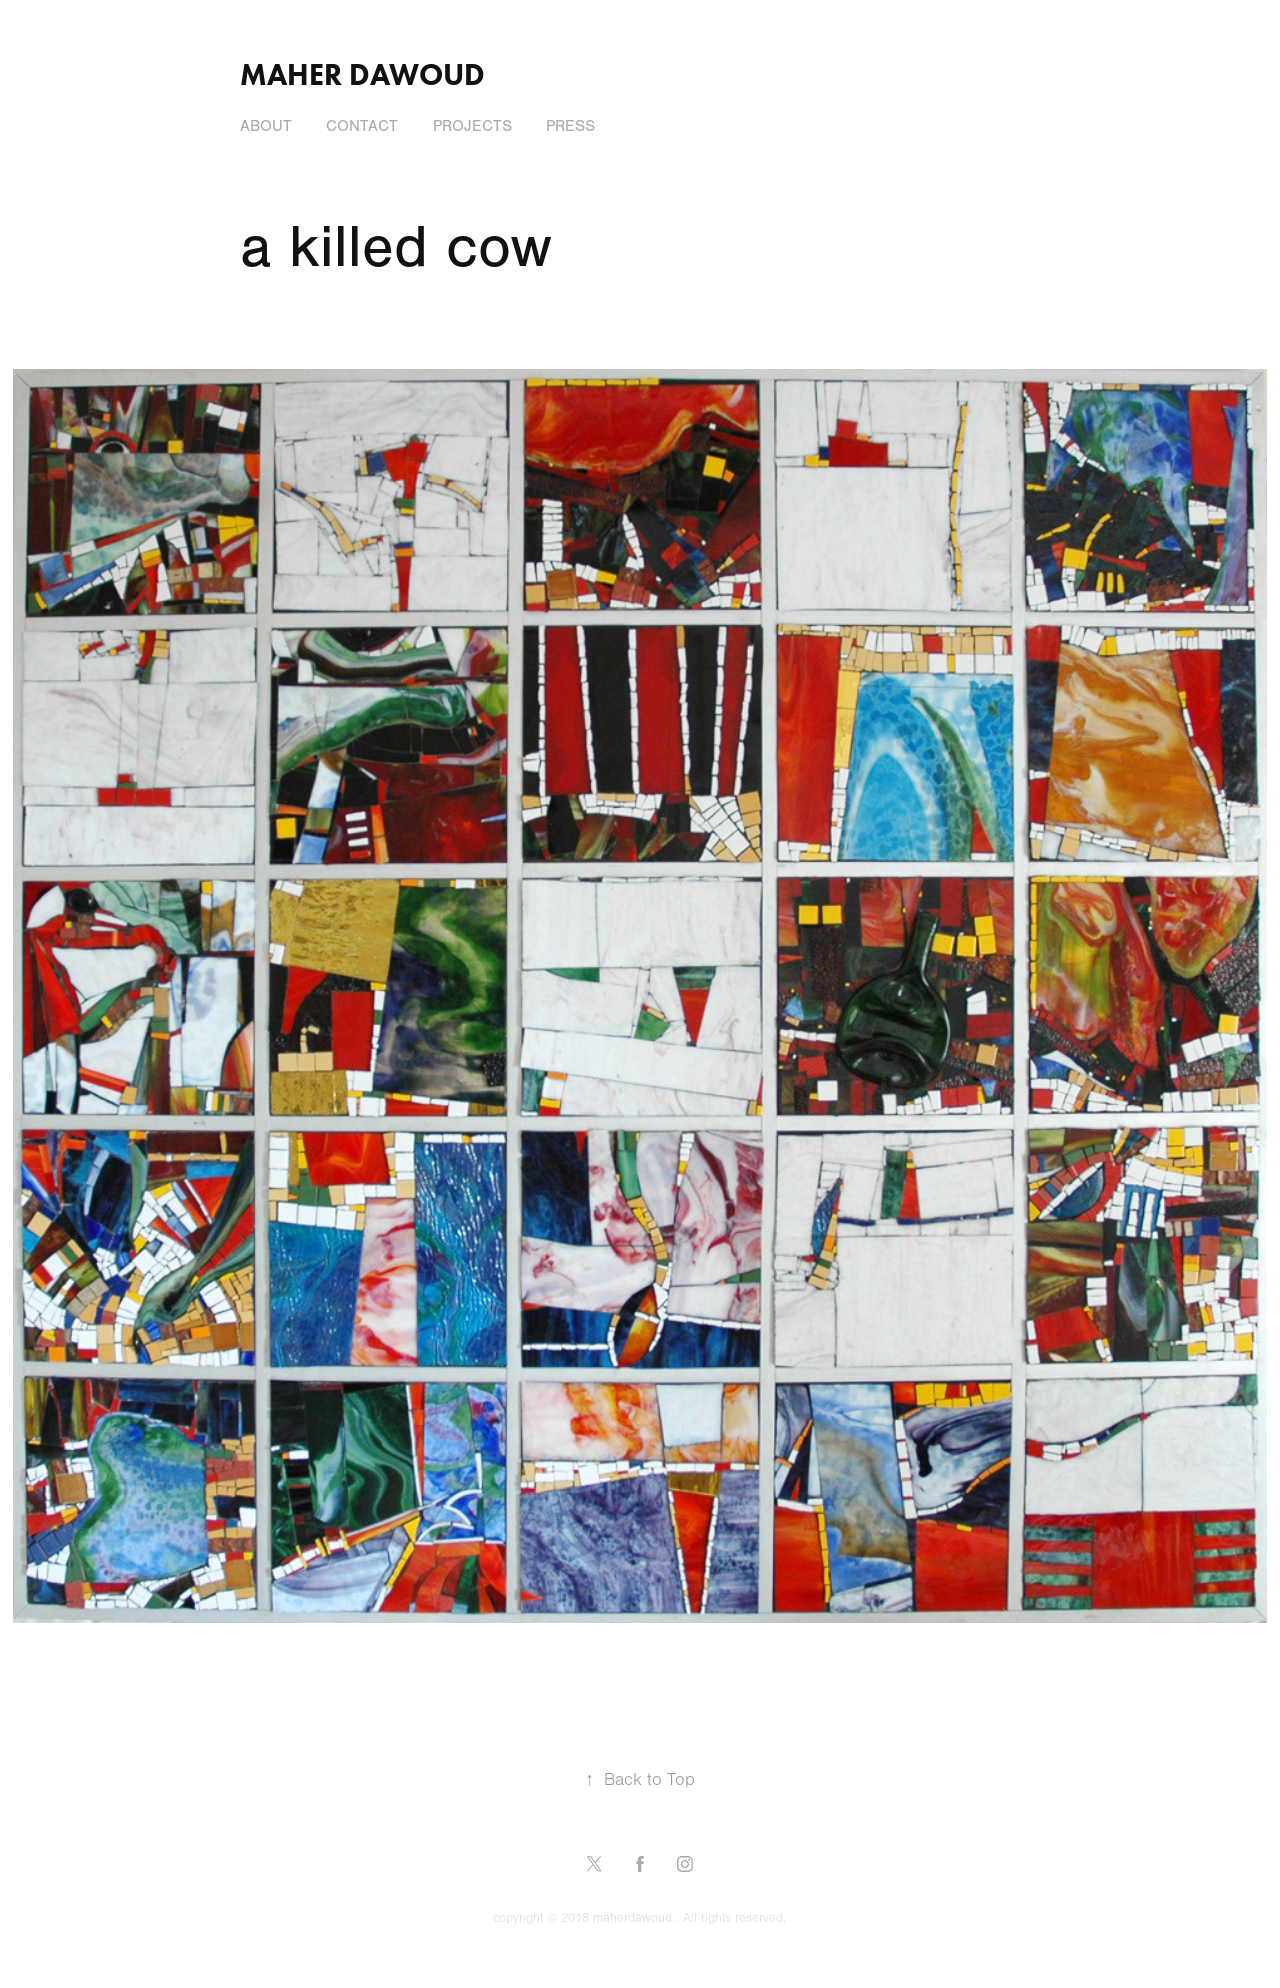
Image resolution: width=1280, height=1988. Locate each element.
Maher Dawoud (362, 74)
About (266, 126)
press (570, 126)
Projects (472, 126)
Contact (362, 126)
